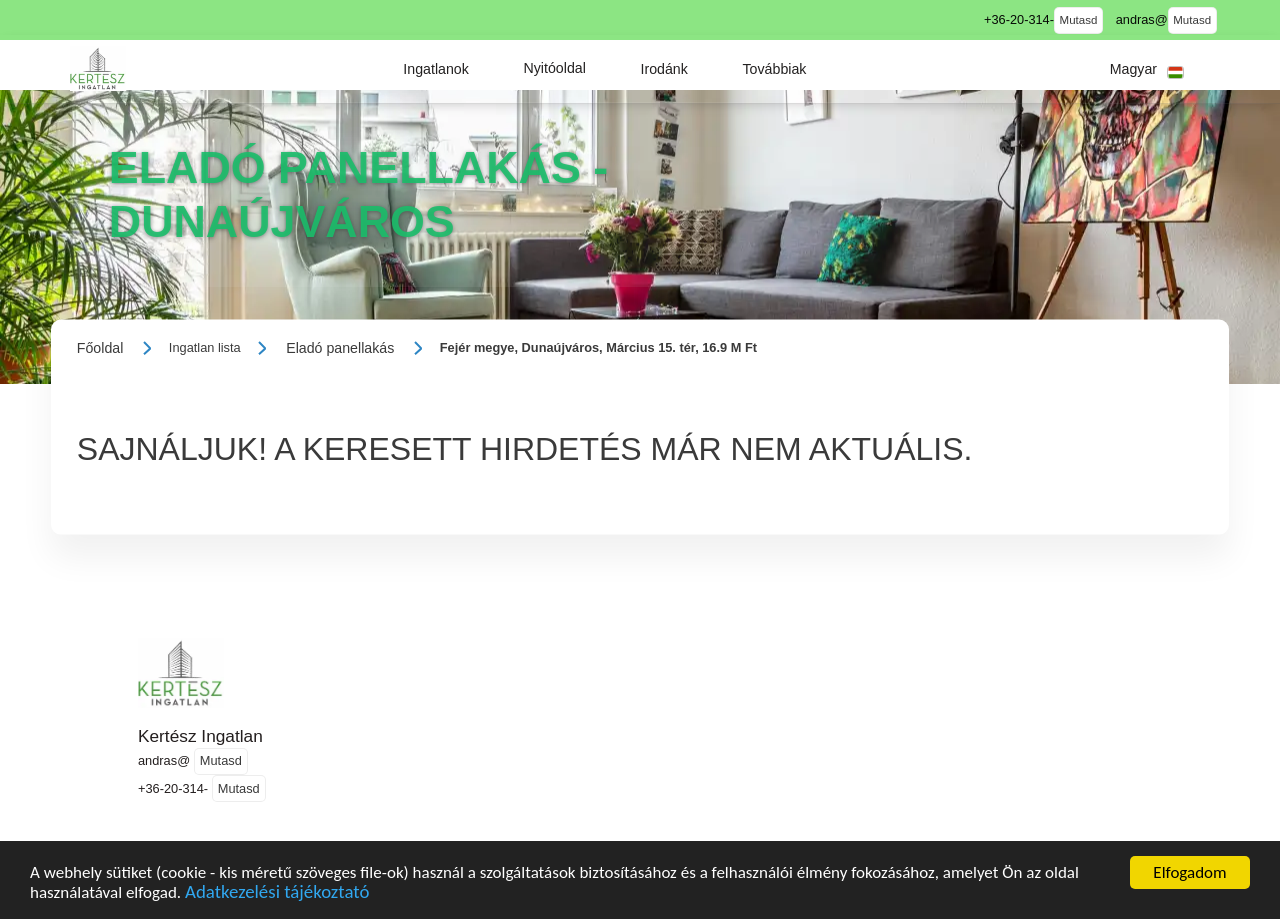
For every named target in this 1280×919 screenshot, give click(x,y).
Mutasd (1079, 20)
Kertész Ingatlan (200, 736)
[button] (436, 69)
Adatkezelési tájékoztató (277, 894)
